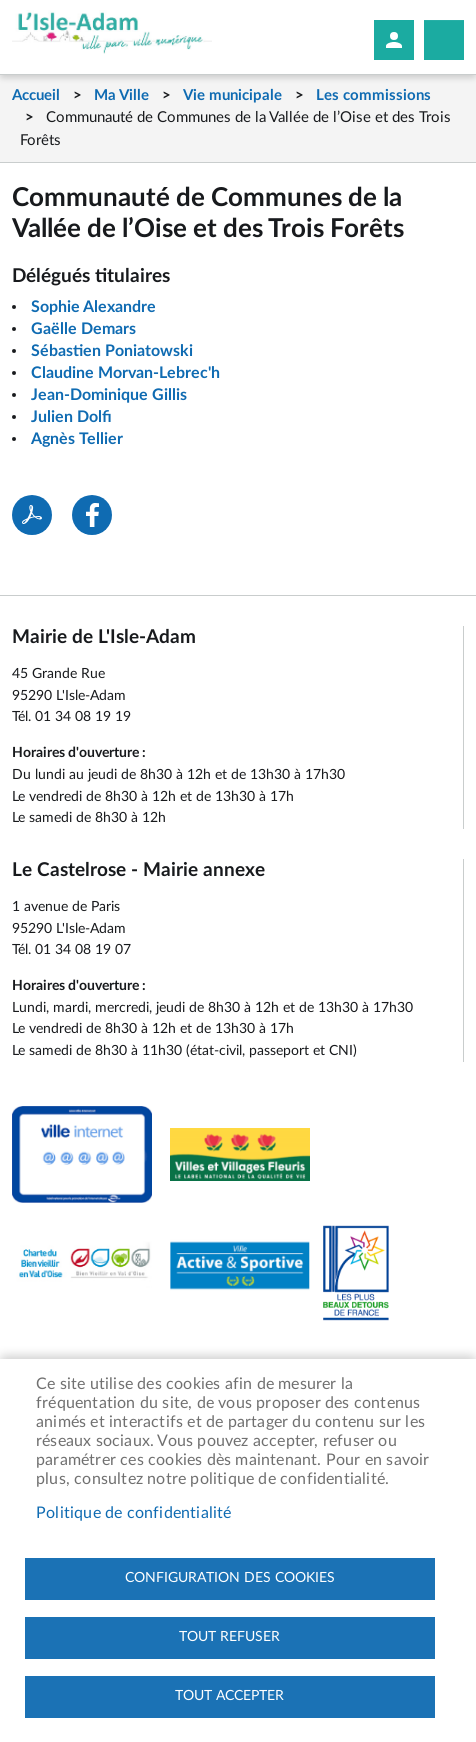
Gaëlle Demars (83, 329)
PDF (32, 515)
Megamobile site (444, 40)
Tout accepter (229, 1696)
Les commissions (373, 95)
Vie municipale (232, 95)
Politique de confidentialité (134, 1513)
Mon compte (394, 40)
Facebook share (92, 515)
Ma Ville (121, 95)
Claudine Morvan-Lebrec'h (125, 373)
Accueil (36, 95)
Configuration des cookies (230, 1578)
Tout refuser (229, 1637)
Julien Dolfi (71, 417)
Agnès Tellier (77, 439)
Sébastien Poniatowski (112, 351)
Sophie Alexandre (93, 307)
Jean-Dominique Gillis (109, 395)
